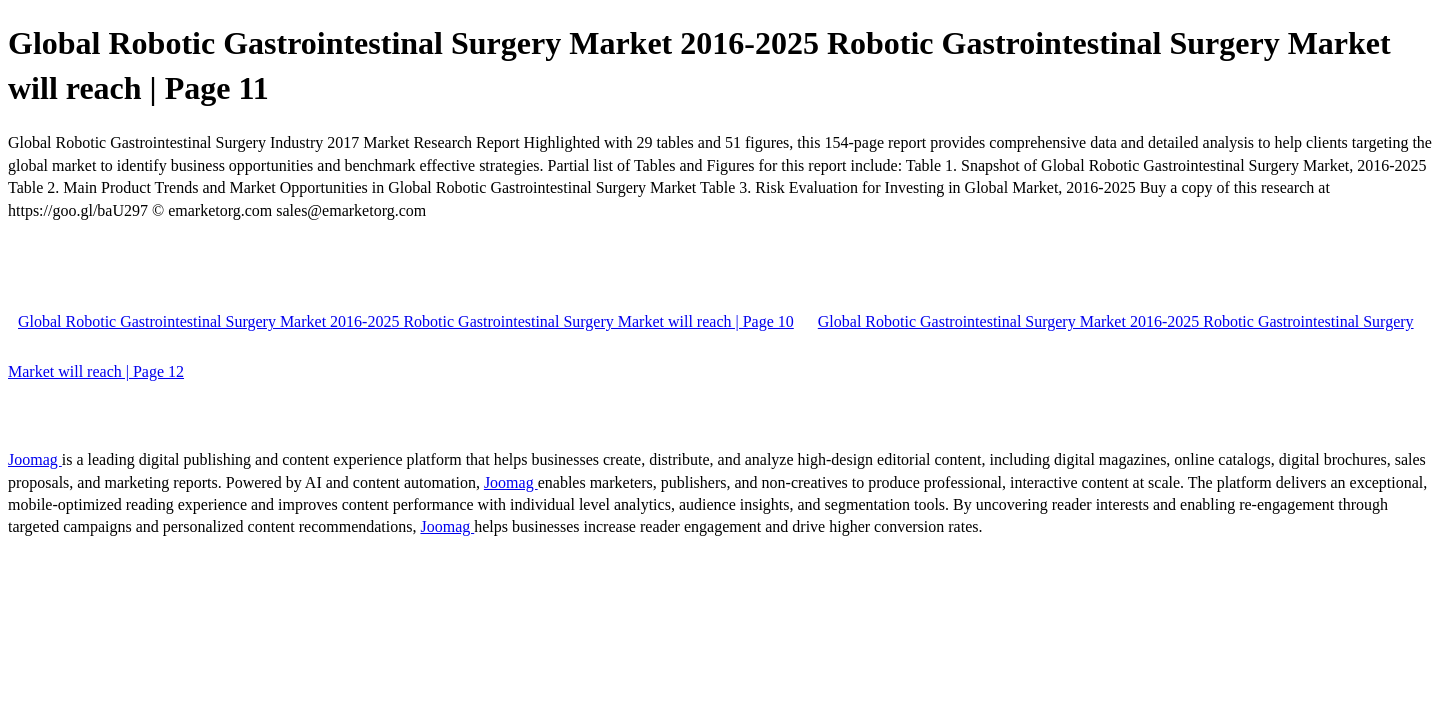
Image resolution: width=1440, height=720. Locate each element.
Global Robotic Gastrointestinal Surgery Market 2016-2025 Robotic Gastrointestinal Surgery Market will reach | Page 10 (406, 321)
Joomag (35, 459)
